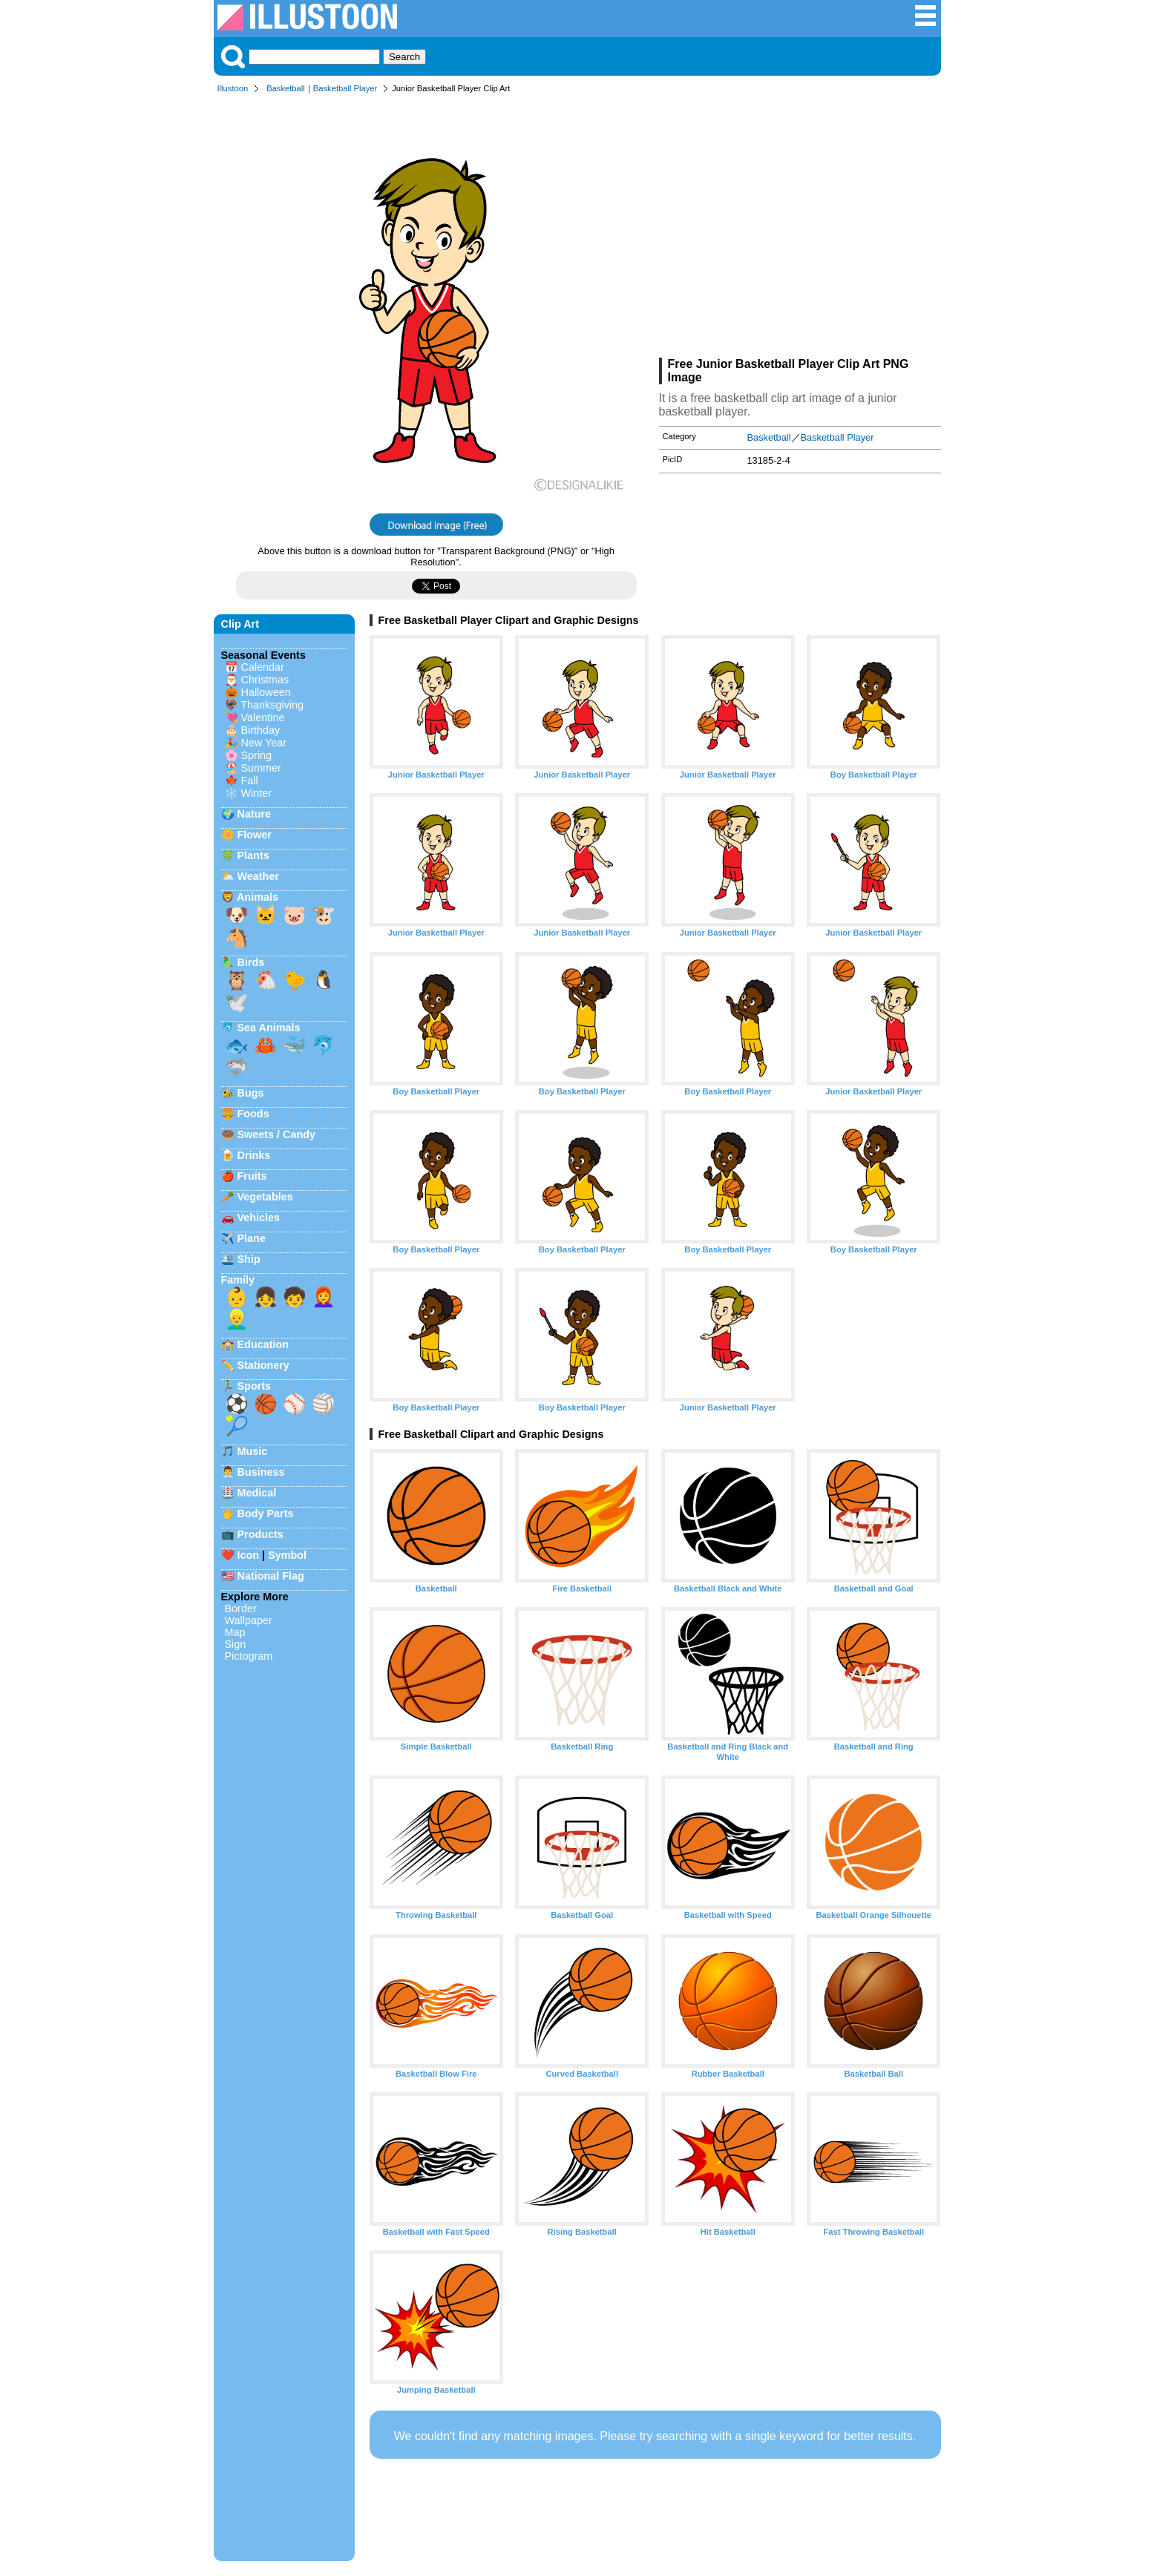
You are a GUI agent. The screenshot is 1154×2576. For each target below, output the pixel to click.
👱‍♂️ (237, 1319)
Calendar (262, 667)
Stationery (263, 1365)
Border (241, 1608)
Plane (251, 1238)
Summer (261, 768)
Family (238, 1280)
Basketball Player (345, 88)
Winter (256, 793)
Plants (253, 855)
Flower (254, 835)
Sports (254, 1386)
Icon (248, 1555)
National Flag (270, 1576)
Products (260, 1534)
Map (235, 1632)
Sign (235, 1644)
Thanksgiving (272, 705)
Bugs (250, 1093)
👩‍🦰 (323, 1297)
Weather (258, 876)
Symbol (287, 1555)
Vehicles (259, 1217)
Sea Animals (269, 1028)
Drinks (254, 1155)
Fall (249, 780)
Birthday (261, 730)
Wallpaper (248, 1620)
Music (252, 1451)
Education (263, 1344)
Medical (257, 1493)
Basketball (285, 88)
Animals (257, 897)
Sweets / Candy (276, 1134)
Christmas (265, 680)
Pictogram (249, 1656)
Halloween (266, 692)
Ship (248, 1259)
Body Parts (265, 1513)
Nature (254, 814)
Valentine (263, 717)
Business (261, 1472)
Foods (253, 1114)
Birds (251, 962)
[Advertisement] (800, 228)
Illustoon (233, 88)
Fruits (252, 1176)
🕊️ (237, 1002)
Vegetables (265, 1197)
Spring (256, 755)
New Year (264, 743)
